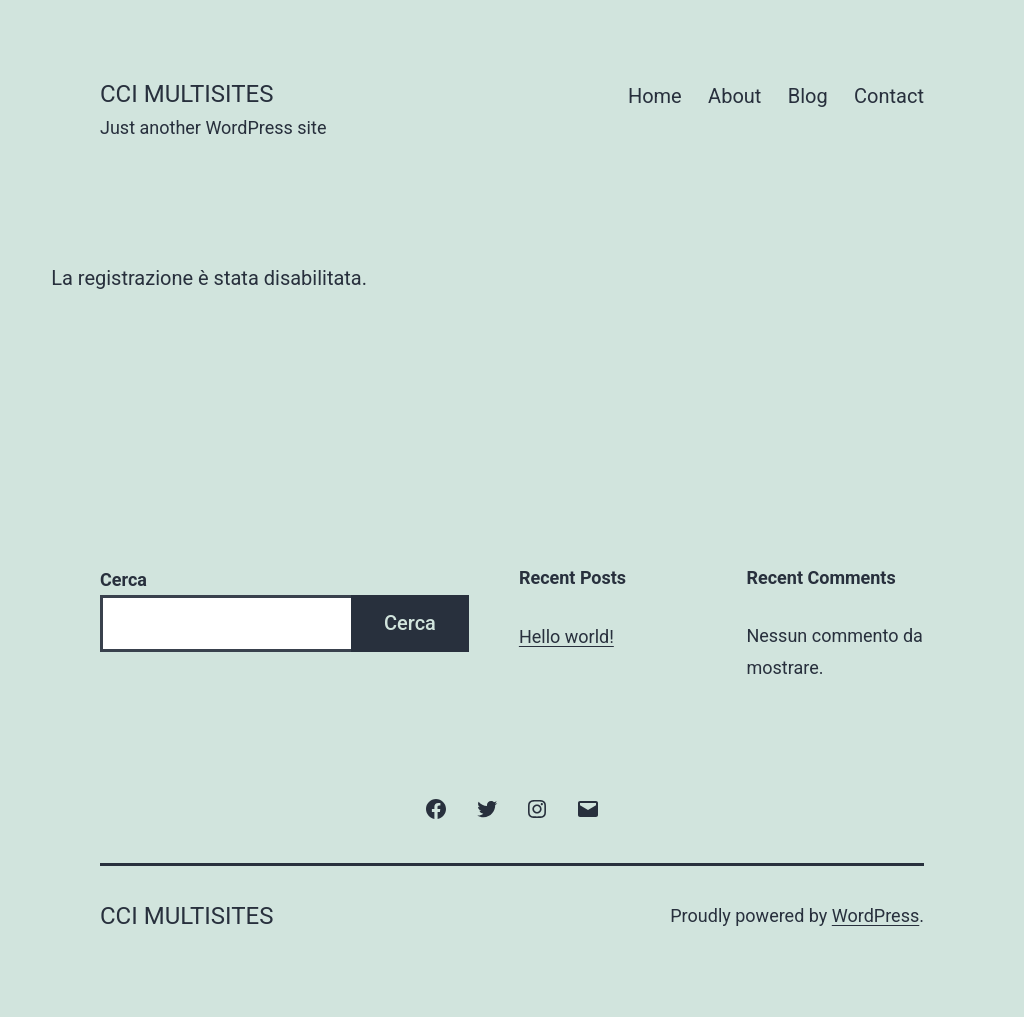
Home (655, 96)
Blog (808, 96)
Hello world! (566, 636)
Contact (889, 96)
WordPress (875, 915)
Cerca (123, 579)
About (734, 96)
